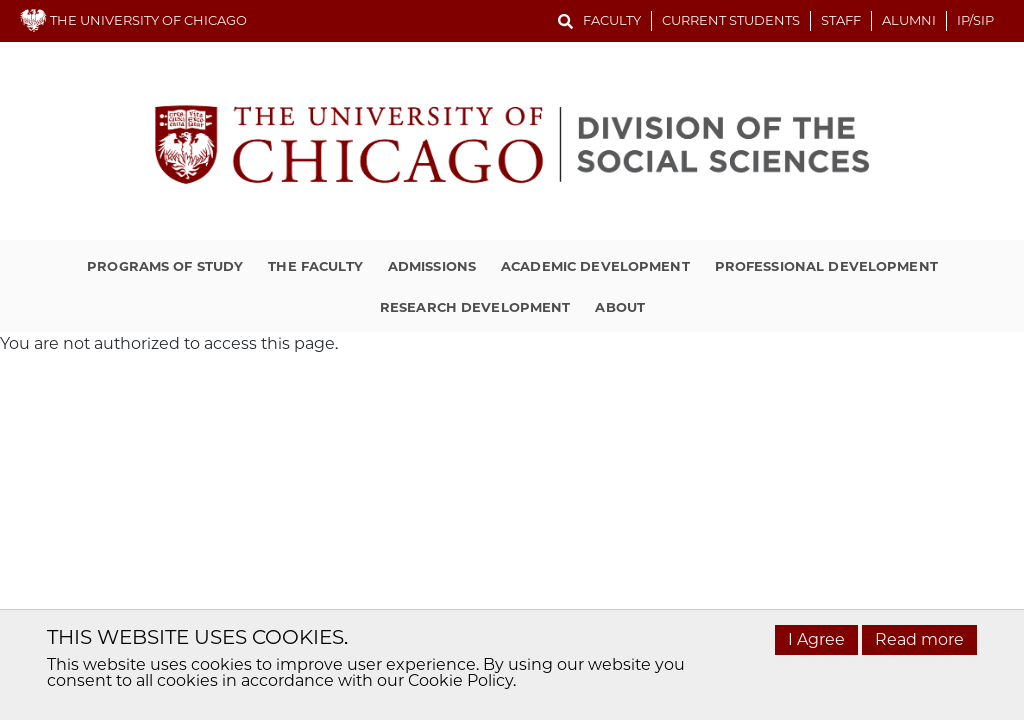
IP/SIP (975, 20)
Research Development (475, 307)
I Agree (816, 639)
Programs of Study (165, 266)
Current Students (731, 20)
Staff (841, 20)
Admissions (432, 266)
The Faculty (315, 266)
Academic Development (595, 266)
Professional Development (826, 266)
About (620, 307)
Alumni (909, 20)
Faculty (612, 20)
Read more (919, 639)
